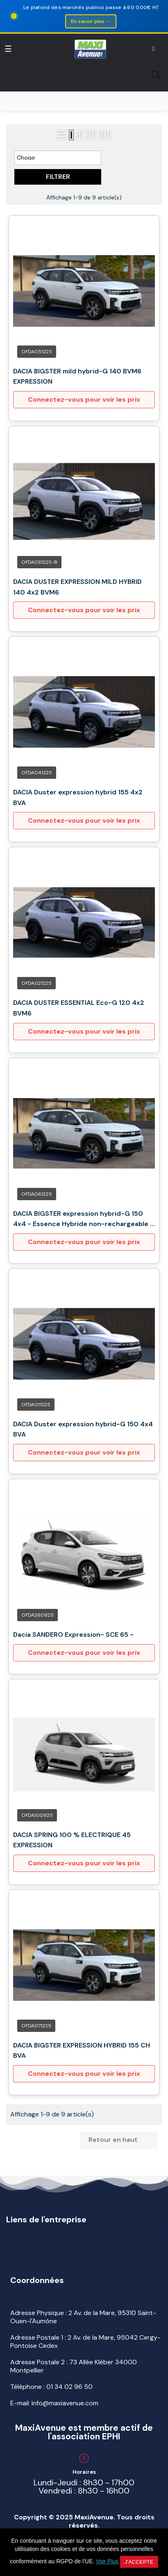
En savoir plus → (91, 21)
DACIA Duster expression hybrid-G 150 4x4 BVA (83, 1429)
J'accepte (139, 2562)
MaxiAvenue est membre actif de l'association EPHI (84, 2432)
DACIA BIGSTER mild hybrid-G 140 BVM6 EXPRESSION (77, 376)
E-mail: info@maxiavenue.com (54, 2403)
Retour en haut (119, 2140)
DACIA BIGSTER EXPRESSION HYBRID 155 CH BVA (81, 2050)
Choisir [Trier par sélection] (58, 158)
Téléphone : (51, 2386)
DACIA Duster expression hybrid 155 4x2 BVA (78, 797)
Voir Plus (107, 2561)
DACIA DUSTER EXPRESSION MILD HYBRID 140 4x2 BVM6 (77, 587)
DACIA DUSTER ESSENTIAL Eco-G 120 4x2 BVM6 (78, 1008)
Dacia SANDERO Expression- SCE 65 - (73, 1634)
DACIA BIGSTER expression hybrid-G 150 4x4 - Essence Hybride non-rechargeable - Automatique (83, 1219)
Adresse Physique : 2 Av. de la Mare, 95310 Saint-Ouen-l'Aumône (83, 2316)
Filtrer (58, 176)
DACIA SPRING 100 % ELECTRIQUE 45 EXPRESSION (72, 1840)
